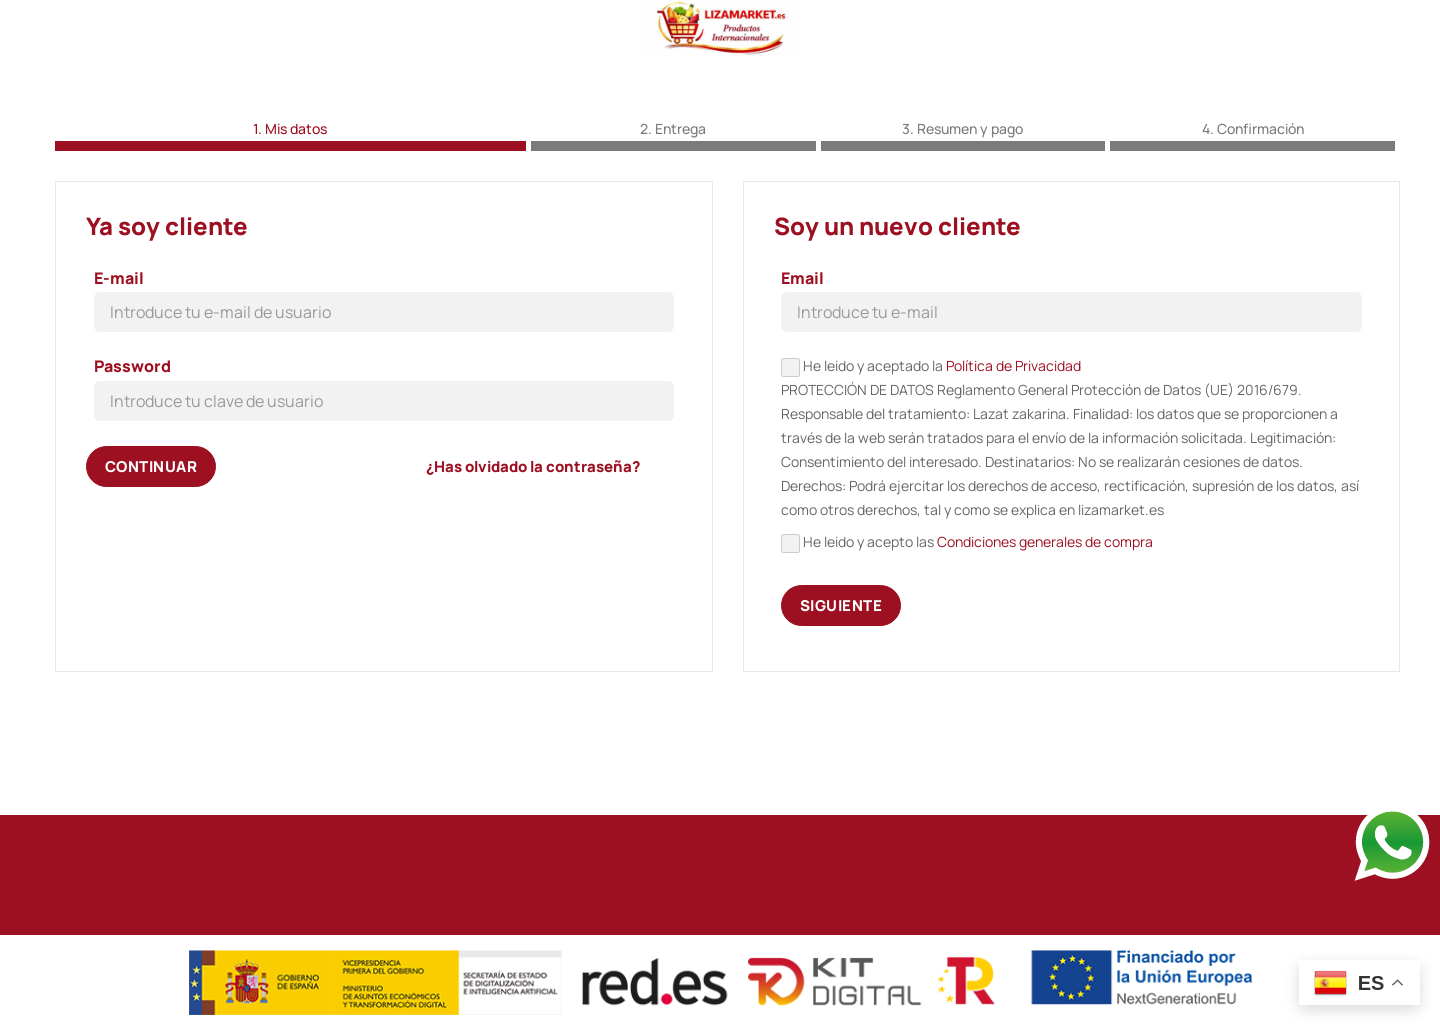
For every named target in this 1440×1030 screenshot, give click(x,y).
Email (802, 360)
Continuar (151, 547)
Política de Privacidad (1013, 447)
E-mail (119, 360)
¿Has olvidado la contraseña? (533, 547)
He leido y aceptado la (1071, 521)
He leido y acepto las (967, 624)
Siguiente (841, 686)
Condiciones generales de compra (1045, 623)
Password (132, 449)
